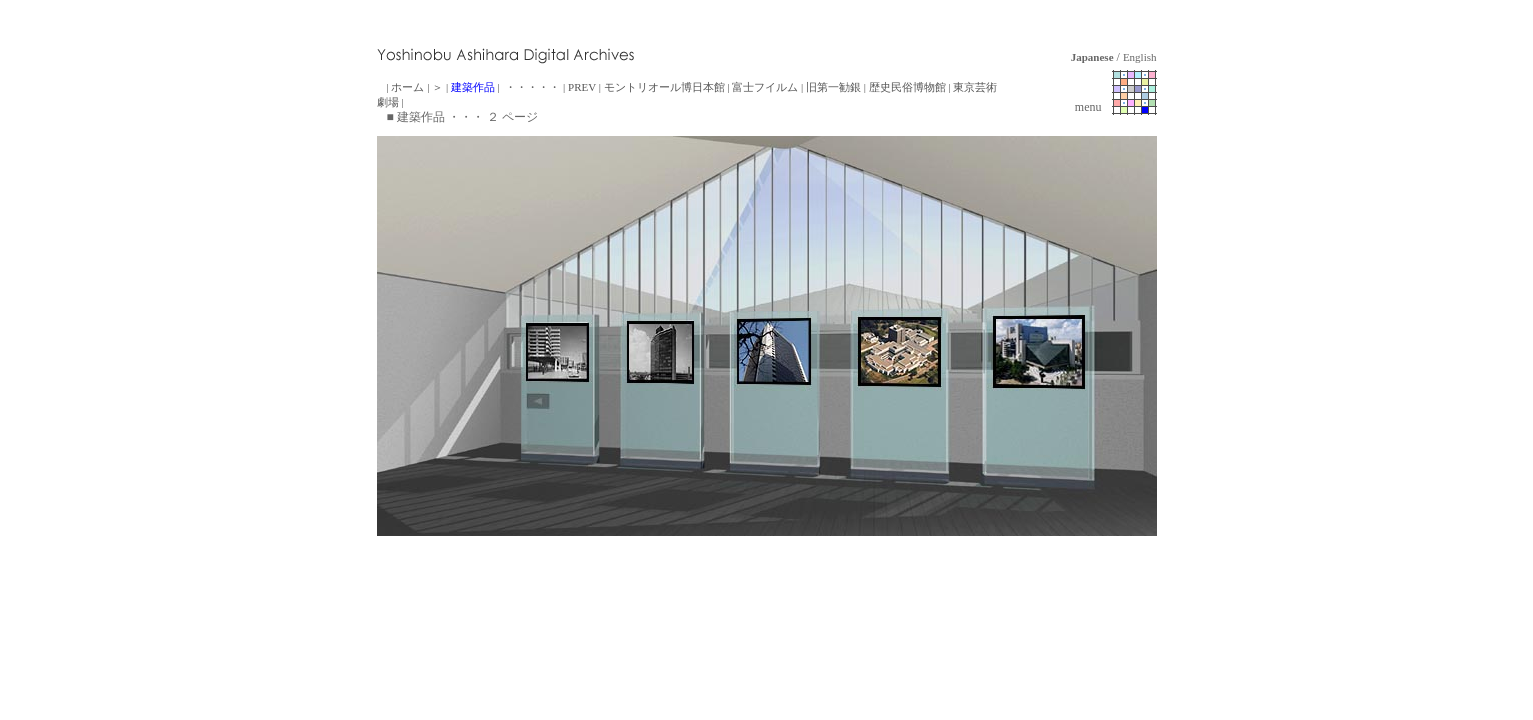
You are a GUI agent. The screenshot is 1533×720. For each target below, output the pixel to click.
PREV (582, 87)
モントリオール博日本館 (664, 87)
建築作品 (473, 87)
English (1140, 57)
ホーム (407, 87)
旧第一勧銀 (833, 87)
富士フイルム (765, 87)
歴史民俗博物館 (907, 87)
